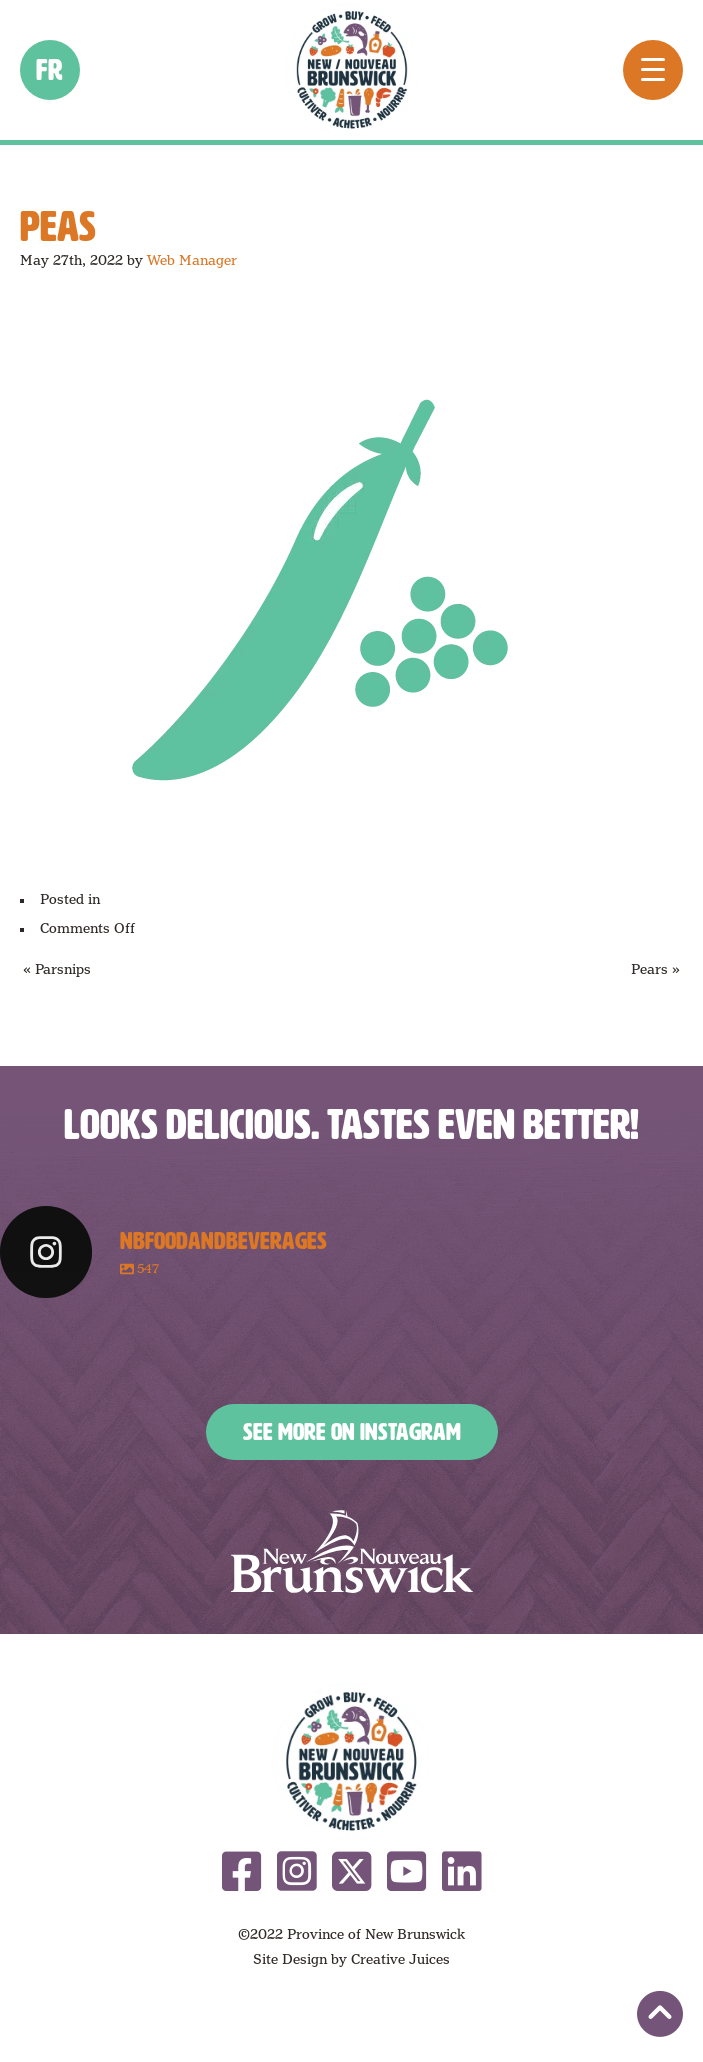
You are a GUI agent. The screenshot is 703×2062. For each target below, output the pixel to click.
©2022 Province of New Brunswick (351, 1934)
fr (50, 70)
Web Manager (192, 260)
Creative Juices (400, 1959)
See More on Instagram (352, 1432)
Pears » (655, 969)
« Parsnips (57, 969)
